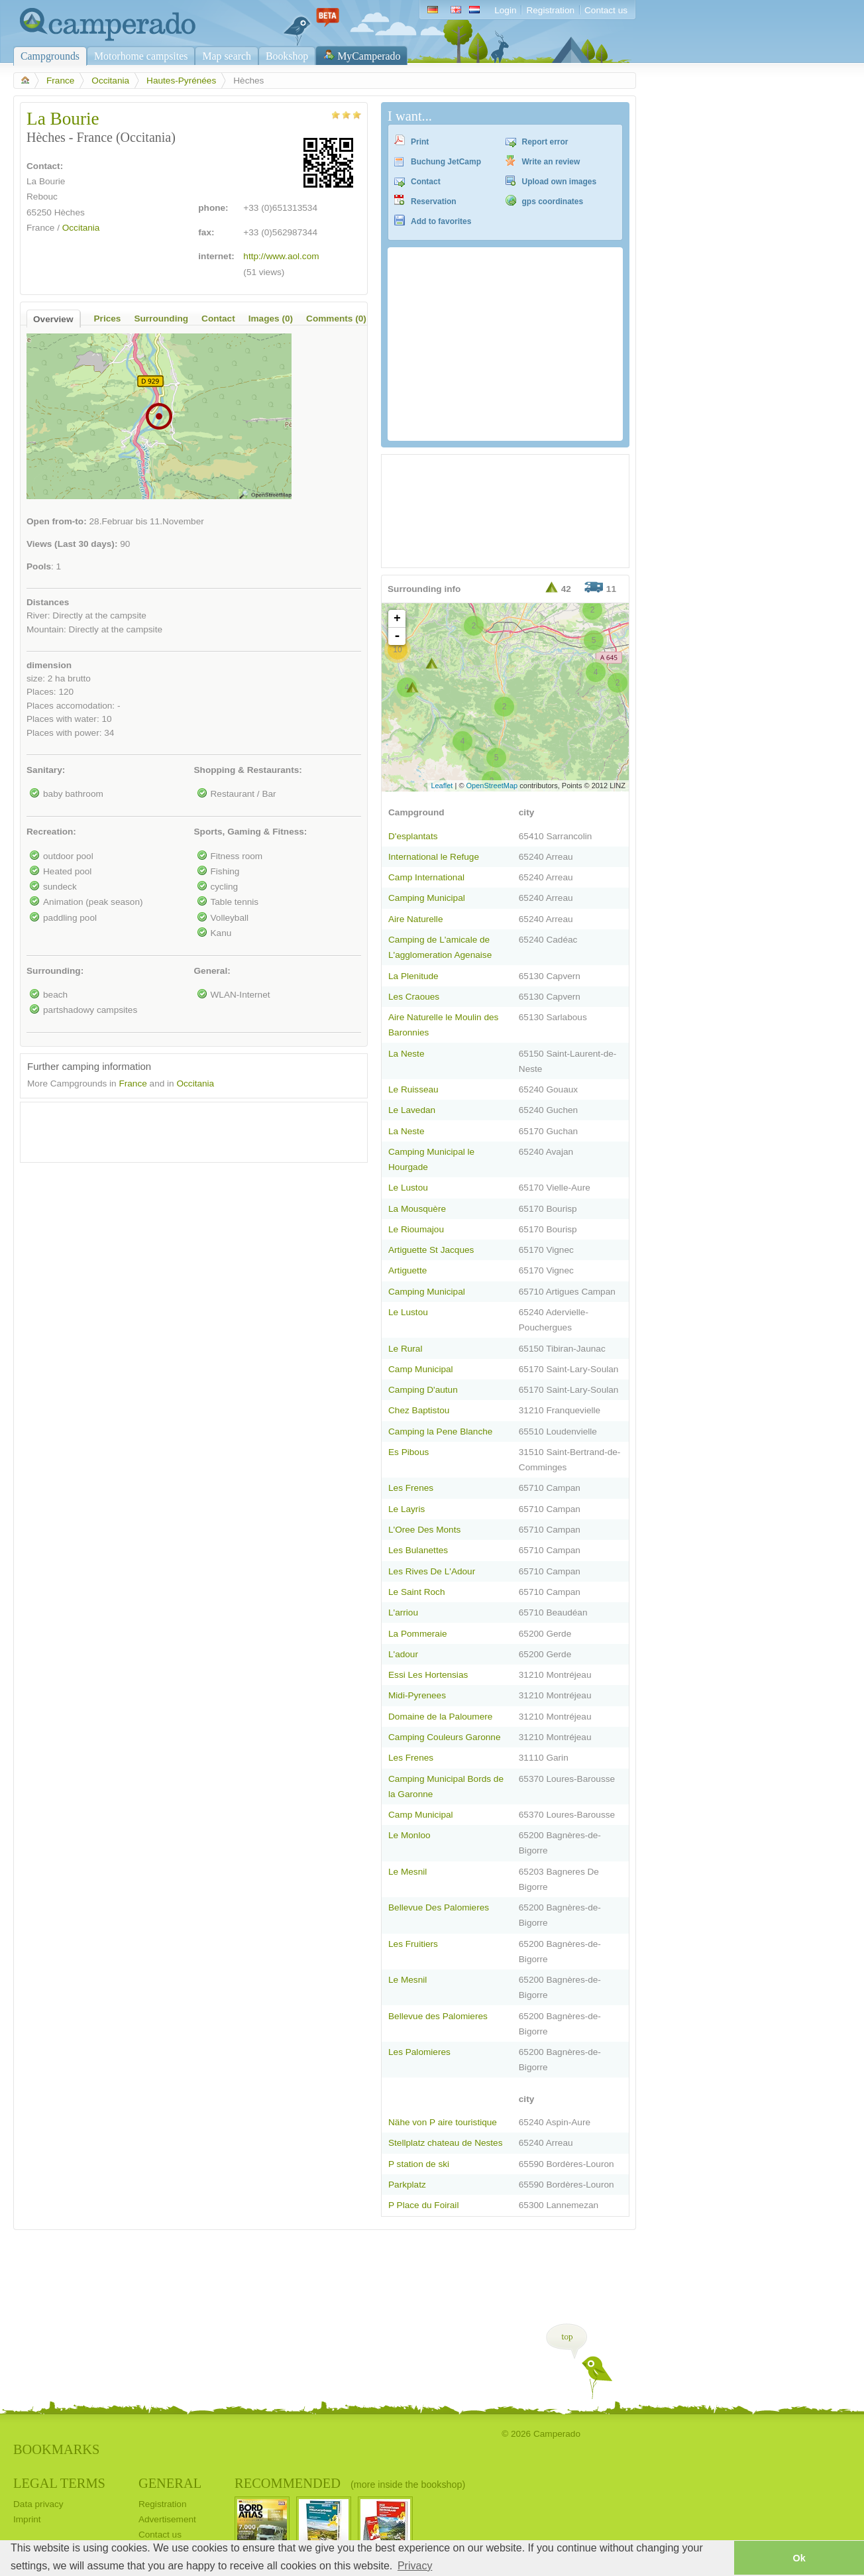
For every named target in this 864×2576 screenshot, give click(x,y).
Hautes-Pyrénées (181, 81)
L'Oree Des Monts (424, 1530)
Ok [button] (798, 2558)
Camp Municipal (420, 1369)
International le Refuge (433, 857)
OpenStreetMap (492, 786)
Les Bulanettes (418, 1550)
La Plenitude (413, 976)
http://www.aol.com (281, 256)
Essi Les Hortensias (428, 1675)
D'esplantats (412, 836)
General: (212, 971)
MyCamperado (368, 56)
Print (420, 141)
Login (505, 10)
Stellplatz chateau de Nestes (445, 2143)
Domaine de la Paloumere (440, 1717)
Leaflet (442, 786)
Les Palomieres (419, 2052)
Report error (545, 141)
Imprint (27, 2519)
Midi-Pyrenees (417, 1695)
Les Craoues (413, 997)
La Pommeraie (417, 1634)
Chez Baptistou (418, 1410)
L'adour (403, 1654)
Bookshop (287, 56)
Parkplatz (407, 2185)
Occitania (110, 81)
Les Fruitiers (413, 1944)
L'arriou (403, 1612)
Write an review (551, 161)
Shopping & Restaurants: (248, 770)
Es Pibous (408, 1452)
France (60, 81)
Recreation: (51, 832)
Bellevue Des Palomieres (438, 1907)
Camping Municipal (426, 898)
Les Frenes (410, 1488)
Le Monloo (409, 1835)
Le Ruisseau (413, 1089)
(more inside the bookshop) (408, 2484)
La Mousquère (417, 1209)
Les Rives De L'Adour (431, 1571)
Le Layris (406, 1509)
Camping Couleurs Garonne (444, 1737)
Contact (426, 181)
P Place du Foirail (423, 2205)
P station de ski (418, 2164)
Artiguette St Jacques (431, 1250)
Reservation (434, 201)
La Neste (406, 1054)
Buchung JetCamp (446, 161)
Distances (48, 602)
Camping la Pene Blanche (440, 1431)
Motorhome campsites (141, 56)
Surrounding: (55, 971)
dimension (49, 665)
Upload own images (559, 181)
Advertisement (167, 2519)
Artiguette (407, 1270)
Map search (226, 56)
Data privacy (38, 2504)
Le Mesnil (407, 1872)
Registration (550, 10)
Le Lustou (408, 1188)
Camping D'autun (423, 1390)
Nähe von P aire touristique (442, 2122)
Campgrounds (50, 56)
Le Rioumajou (416, 1229)
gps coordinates (553, 201)
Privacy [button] (415, 2565)
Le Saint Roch (416, 1592)
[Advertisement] (182, 1129)
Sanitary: (46, 770)
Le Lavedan (411, 1110)
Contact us (605, 10)
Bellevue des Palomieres (438, 2016)
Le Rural (405, 1349)
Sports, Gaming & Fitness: (250, 832)
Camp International (426, 877)
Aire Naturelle (415, 919)
